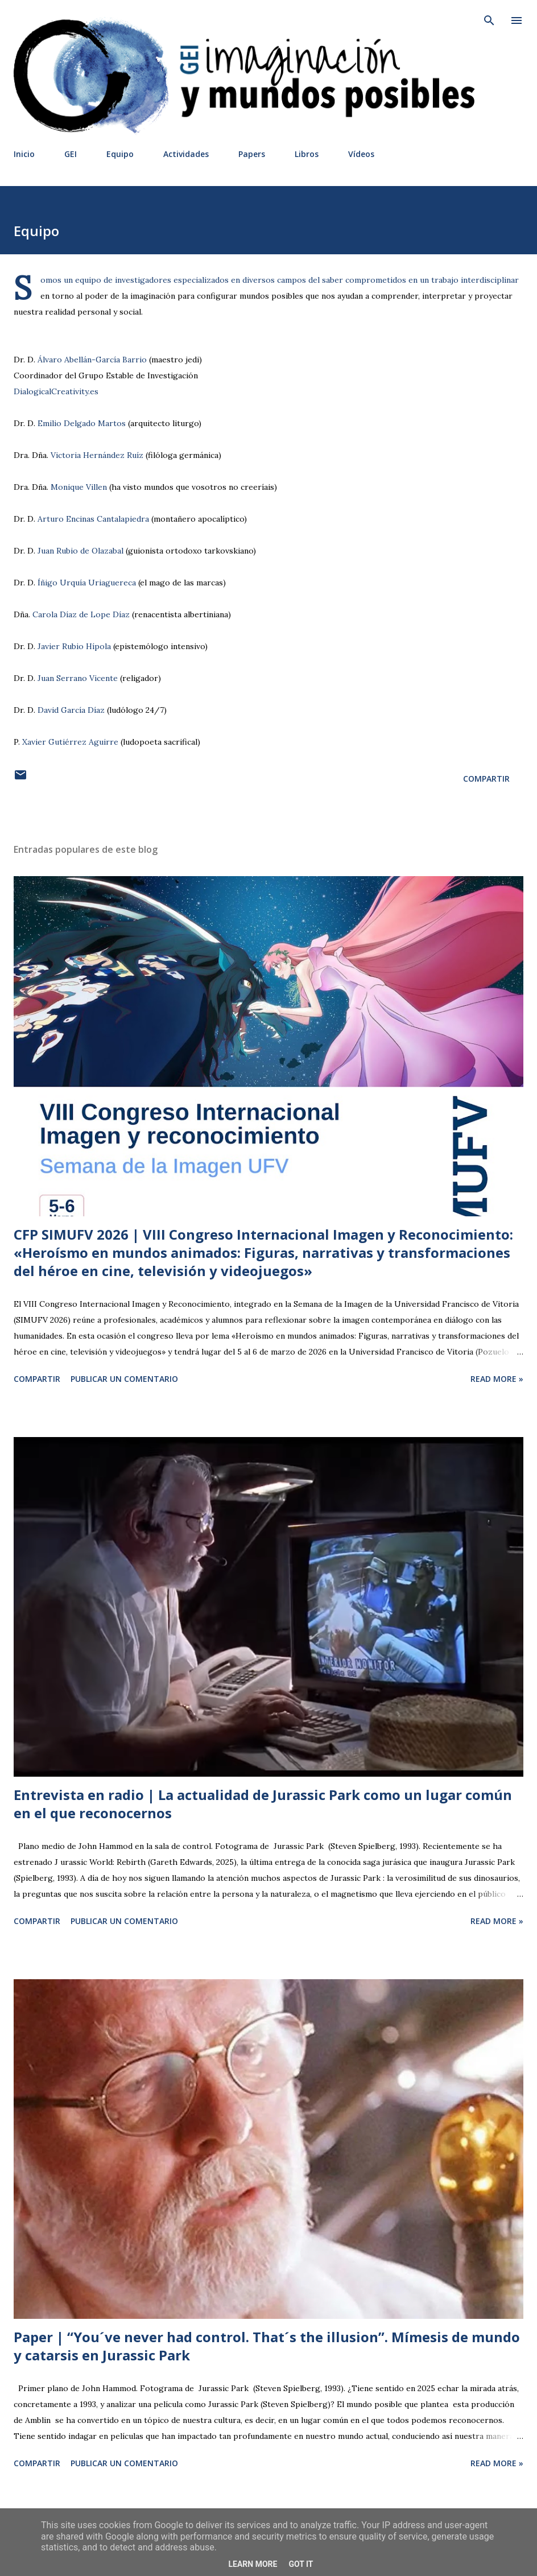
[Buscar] (489, 20)
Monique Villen (79, 487)
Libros (307, 153)
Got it (300, 2564)
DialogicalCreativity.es (56, 391)
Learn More (252, 2564)
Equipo (120, 153)
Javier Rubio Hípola (74, 646)
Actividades (186, 153)
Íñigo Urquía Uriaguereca (87, 582)
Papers (251, 153)
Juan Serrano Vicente (78, 678)
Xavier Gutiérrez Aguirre (70, 742)
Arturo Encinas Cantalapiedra (93, 519)
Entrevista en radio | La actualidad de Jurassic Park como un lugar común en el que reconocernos (263, 1803)
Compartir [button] (486, 778)
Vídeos (361, 153)
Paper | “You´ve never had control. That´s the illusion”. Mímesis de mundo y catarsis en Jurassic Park (267, 2345)
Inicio (24, 153)
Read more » (496, 1378)
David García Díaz (71, 710)
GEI (70, 153)
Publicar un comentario (124, 1378)
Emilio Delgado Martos (82, 423)
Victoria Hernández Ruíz (97, 455)
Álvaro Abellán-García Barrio (92, 359)
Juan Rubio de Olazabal (80, 551)
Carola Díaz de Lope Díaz (81, 614)
